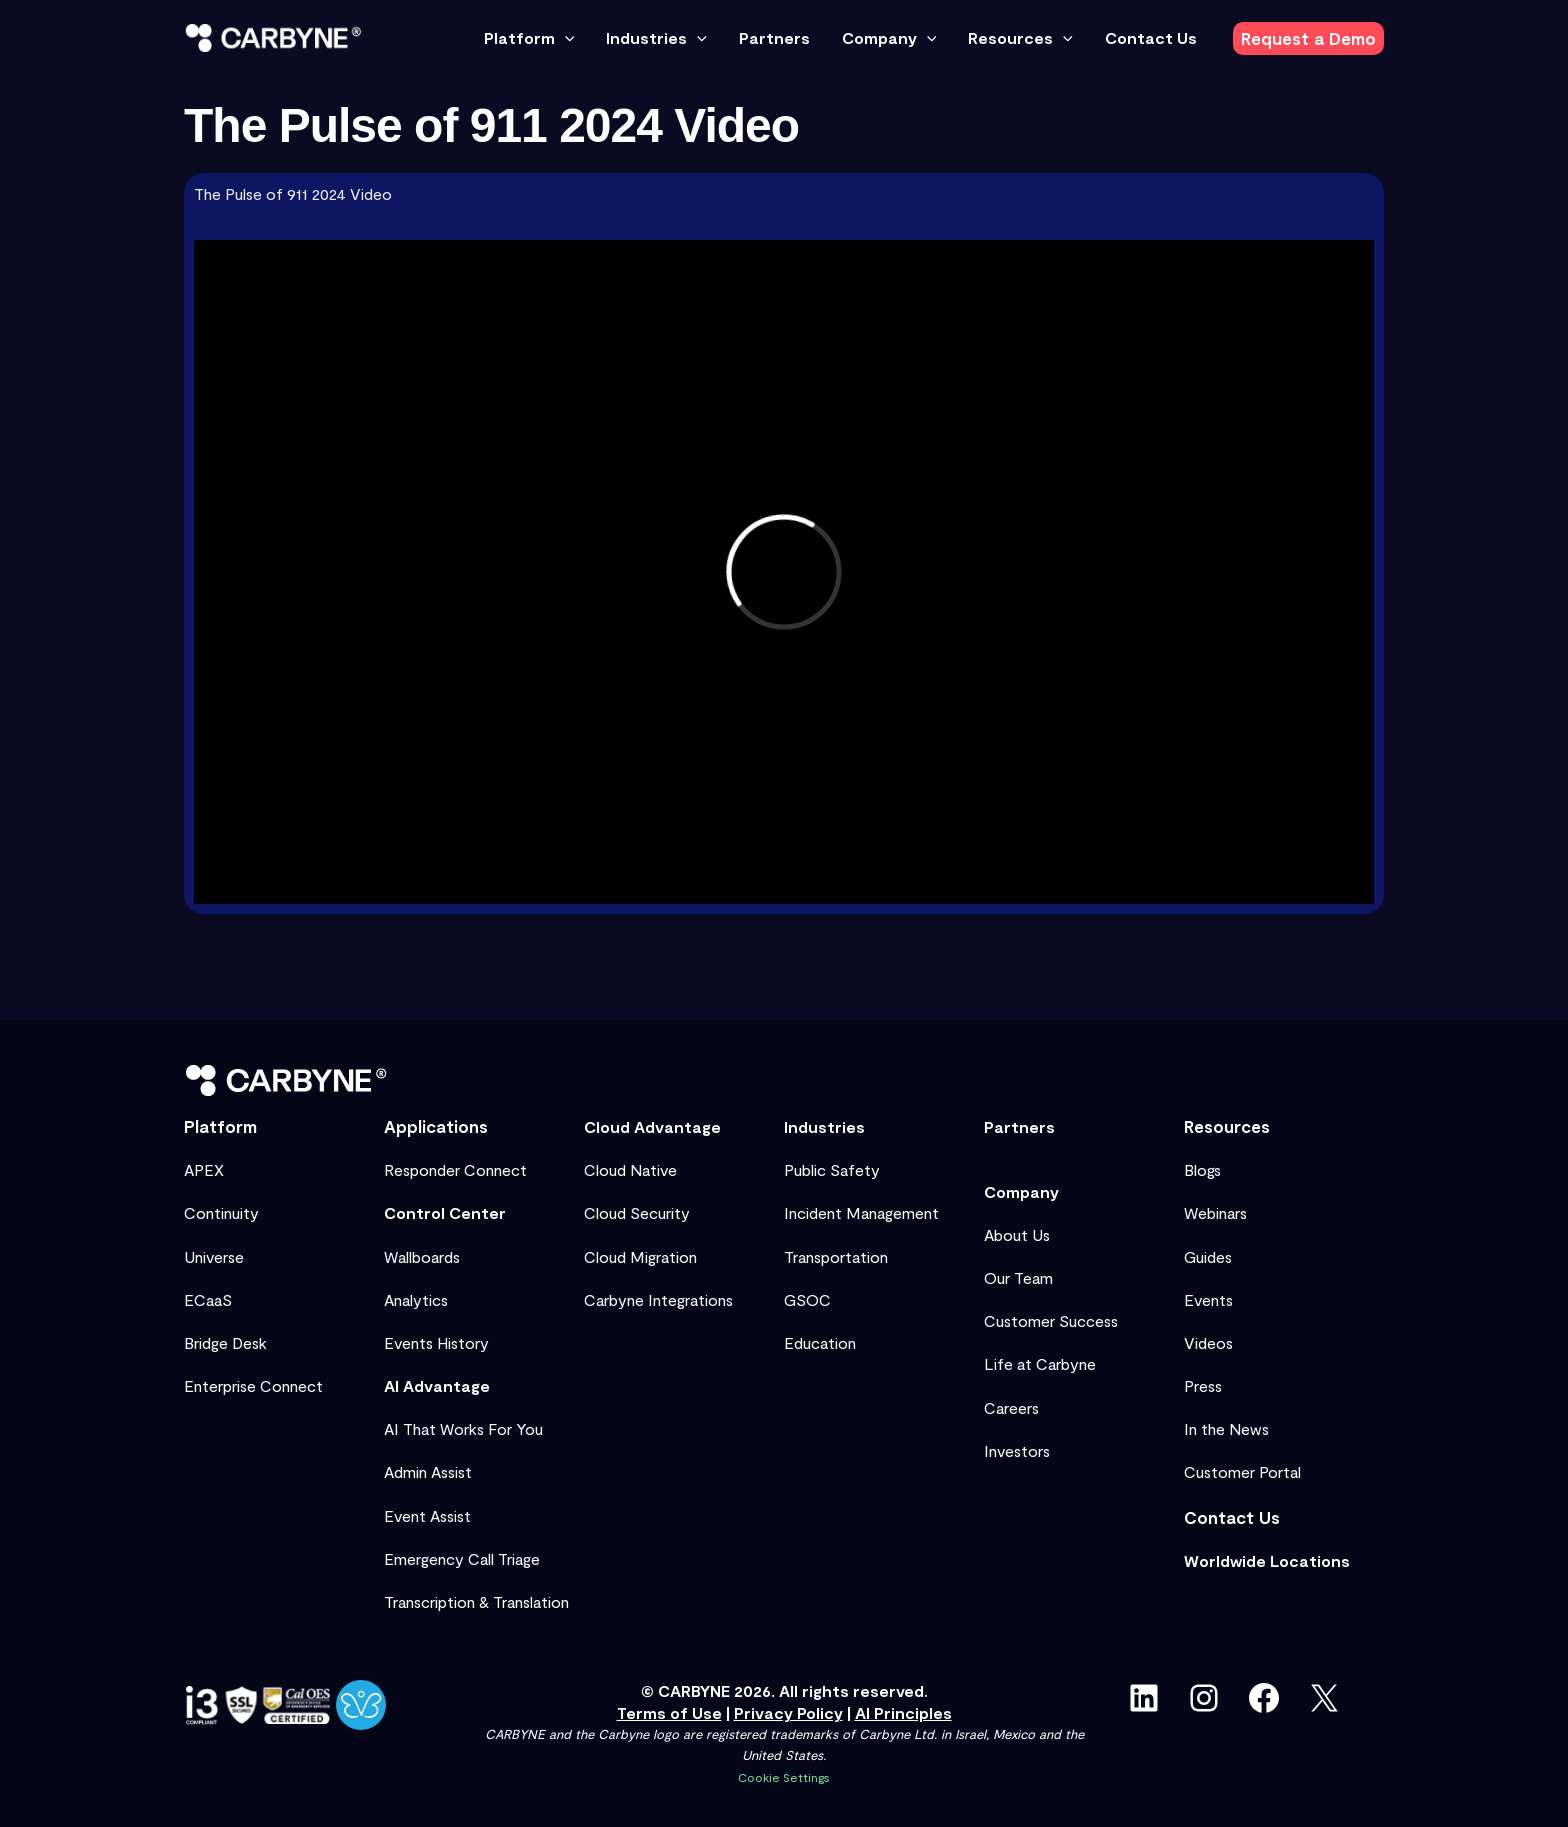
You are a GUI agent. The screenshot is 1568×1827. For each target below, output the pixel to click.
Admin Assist (428, 1471)
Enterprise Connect (253, 1385)
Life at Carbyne (1040, 1363)
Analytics (416, 1299)
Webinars (1215, 1212)
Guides (1208, 1256)
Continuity (221, 1212)
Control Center (445, 1212)
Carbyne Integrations (658, 1299)
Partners (1019, 1126)
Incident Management (861, 1212)
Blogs (1202, 1169)
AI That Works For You (463, 1428)
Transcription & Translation (476, 1601)
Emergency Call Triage (462, 1558)
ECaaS (208, 1299)
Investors (1017, 1450)
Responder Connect (455, 1169)
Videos (1208, 1342)
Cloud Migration (640, 1256)
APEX (204, 1169)
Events (1208, 1299)
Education (820, 1342)
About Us (1017, 1234)
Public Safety (832, 1169)
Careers (1011, 1407)
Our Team (1018, 1277)
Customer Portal (1242, 1471)
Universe (214, 1256)
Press (1203, 1385)
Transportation (836, 1256)
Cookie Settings (784, 1777)
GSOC (807, 1299)
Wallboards (422, 1256)
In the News (1226, 1428)
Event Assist (427, 1515)
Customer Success (1051, 1320)
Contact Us (1232, 1517)
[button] (565, 38)
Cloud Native (630, 1169)
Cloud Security (637, 1212)
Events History (436, 1342)
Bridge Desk (225, 1342)
